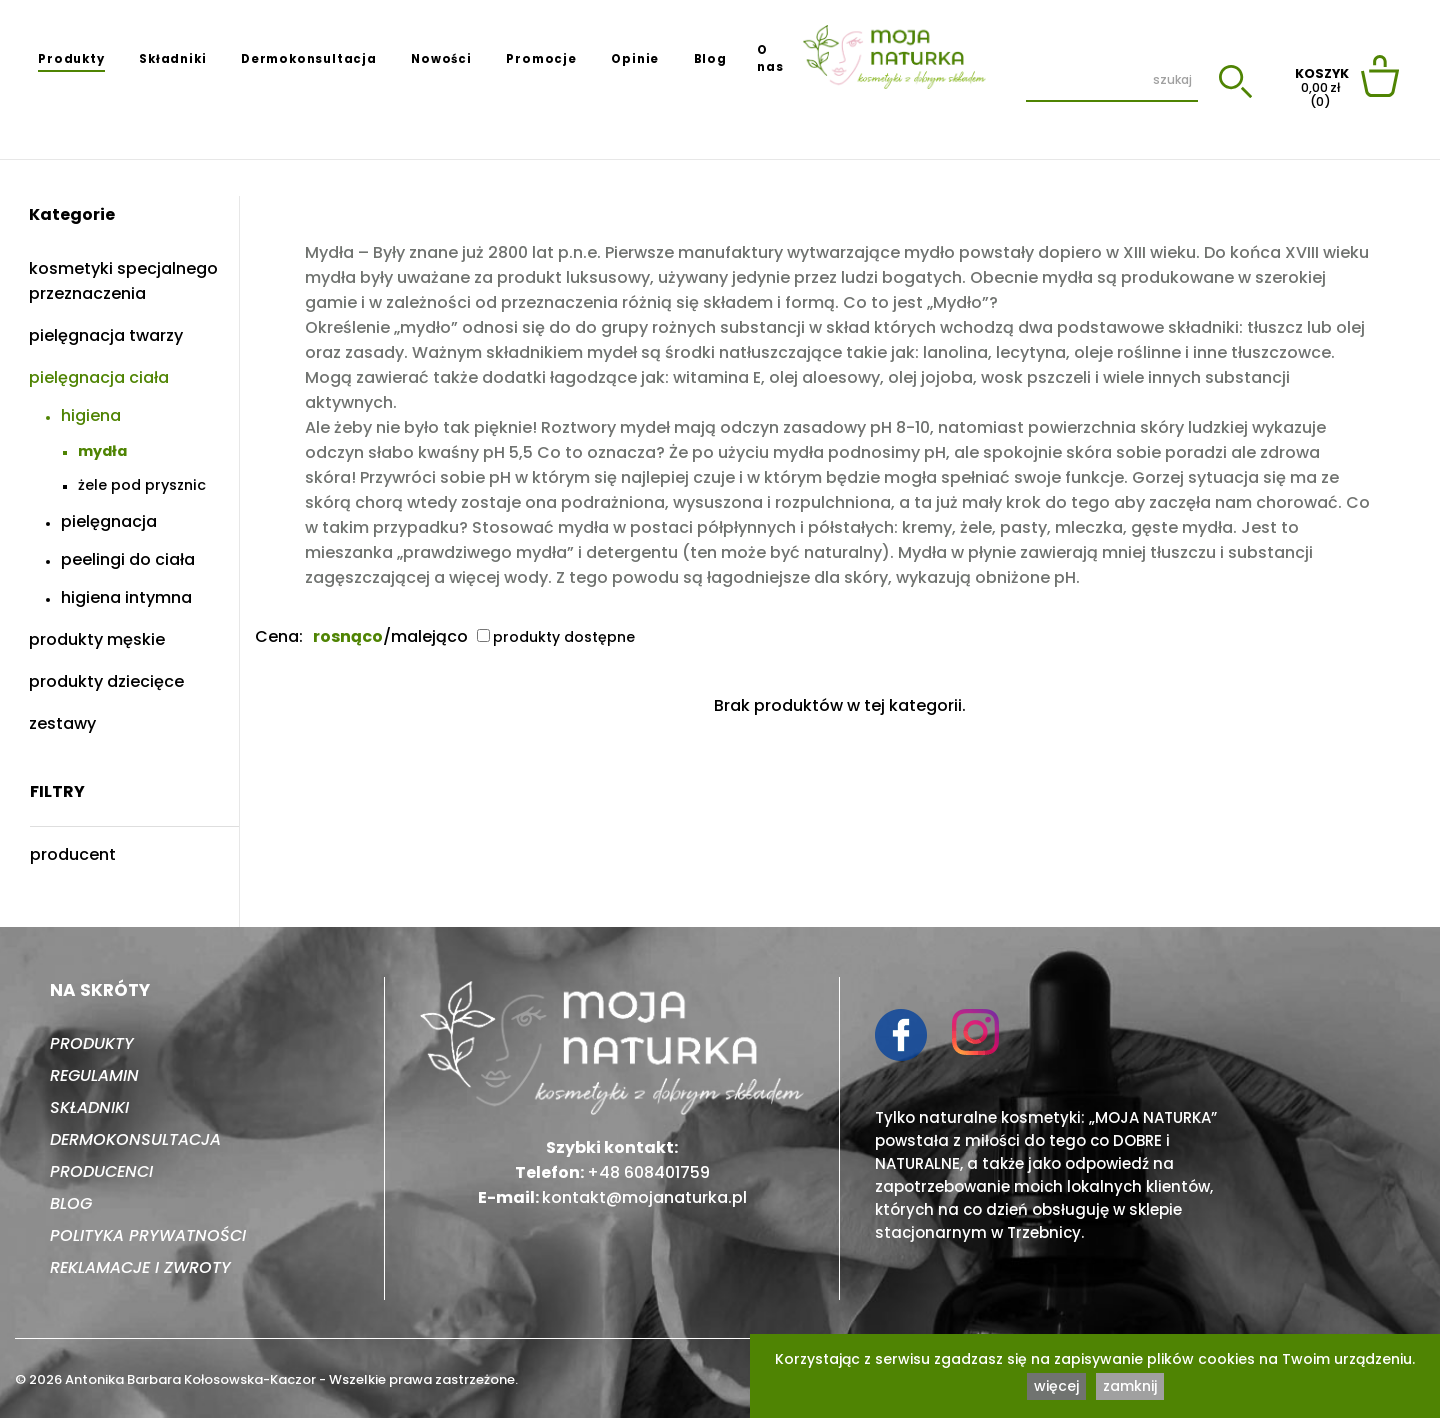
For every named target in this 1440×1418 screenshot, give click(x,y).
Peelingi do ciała (128, 559)
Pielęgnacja (109, 521)
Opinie (635, 59)
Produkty (71, 59)
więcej (1056, 1386)
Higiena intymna (126, 597)
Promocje (541, 59)
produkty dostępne (556, 637)
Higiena (91, 415)
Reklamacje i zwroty (140, 1267)
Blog (710, 59)
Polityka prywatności (148, 1235)
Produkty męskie (97, 639)
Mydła (102, 451)
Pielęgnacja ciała (99, 377)
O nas (770, 58)
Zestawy (62, 723)
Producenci (101, 1171)
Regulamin (94, 1075)
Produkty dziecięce (106, 681)
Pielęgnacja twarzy (106, 335)
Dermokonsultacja (309, 59)
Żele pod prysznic (142, 485)
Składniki (172, 59)
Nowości (441, 59)
